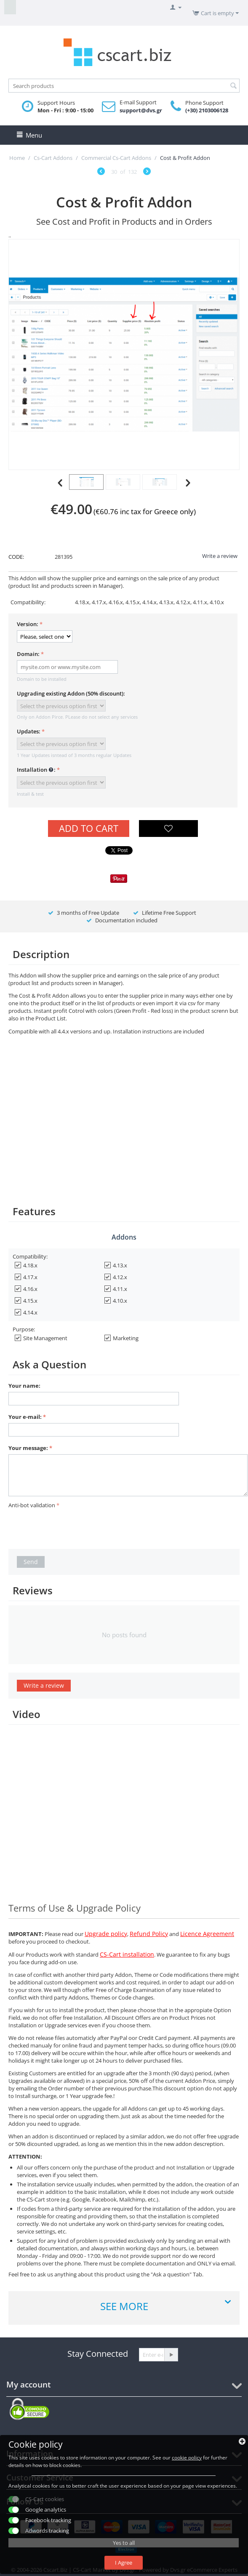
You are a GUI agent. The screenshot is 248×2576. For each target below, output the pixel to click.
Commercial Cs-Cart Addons (116, 158)
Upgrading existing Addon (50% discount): (71, 693)
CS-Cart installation (127, 1954)
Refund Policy (149, 1934)
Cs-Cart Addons (53, 158)
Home (17, 158)
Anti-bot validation (31, 1505)
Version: (27, 624)
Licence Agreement (207, 1934)
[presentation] (72, 1527)
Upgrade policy (106, 1934)
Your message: (28, 1448)
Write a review (219, 556)
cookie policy (187, 2457)
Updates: (28, 731)
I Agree (123, 2562)
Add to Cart (88, 828)
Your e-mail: (25, 1417)
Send (31, 1562)
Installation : (36, 770)
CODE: (16, 556)
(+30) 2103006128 (206, 110)
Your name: (24, 1385)
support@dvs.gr (141, 110)
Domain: (28, 654)
